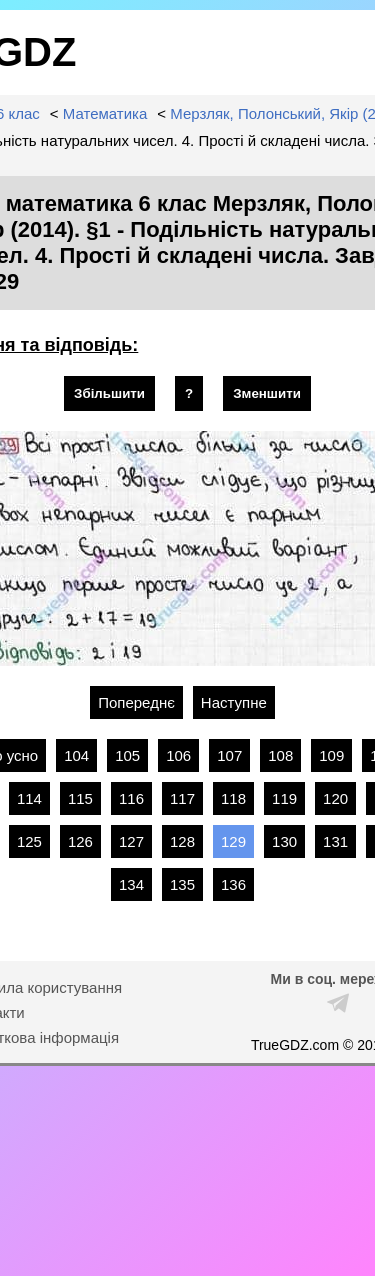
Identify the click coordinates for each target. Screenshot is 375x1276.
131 (335, 841)
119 (284, 798)
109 (331, 755)
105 (127, 755)
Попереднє (136, 702)
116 (131, 798)
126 (80, 841)
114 (29, 798)
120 (335, 798)
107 (229, 755)
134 (131, 884)
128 (182, 841)
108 (280, 755)
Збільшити (109, 393)
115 (80, 798)
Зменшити (267, 393)
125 (29, 841)
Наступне (234, 702)
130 (284, 841)
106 (178, 755)
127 (131, 841)
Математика (105, 113)
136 (233, 884)
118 (233, 798)
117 (182, 798)
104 (76, 755)
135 (182, 884)
